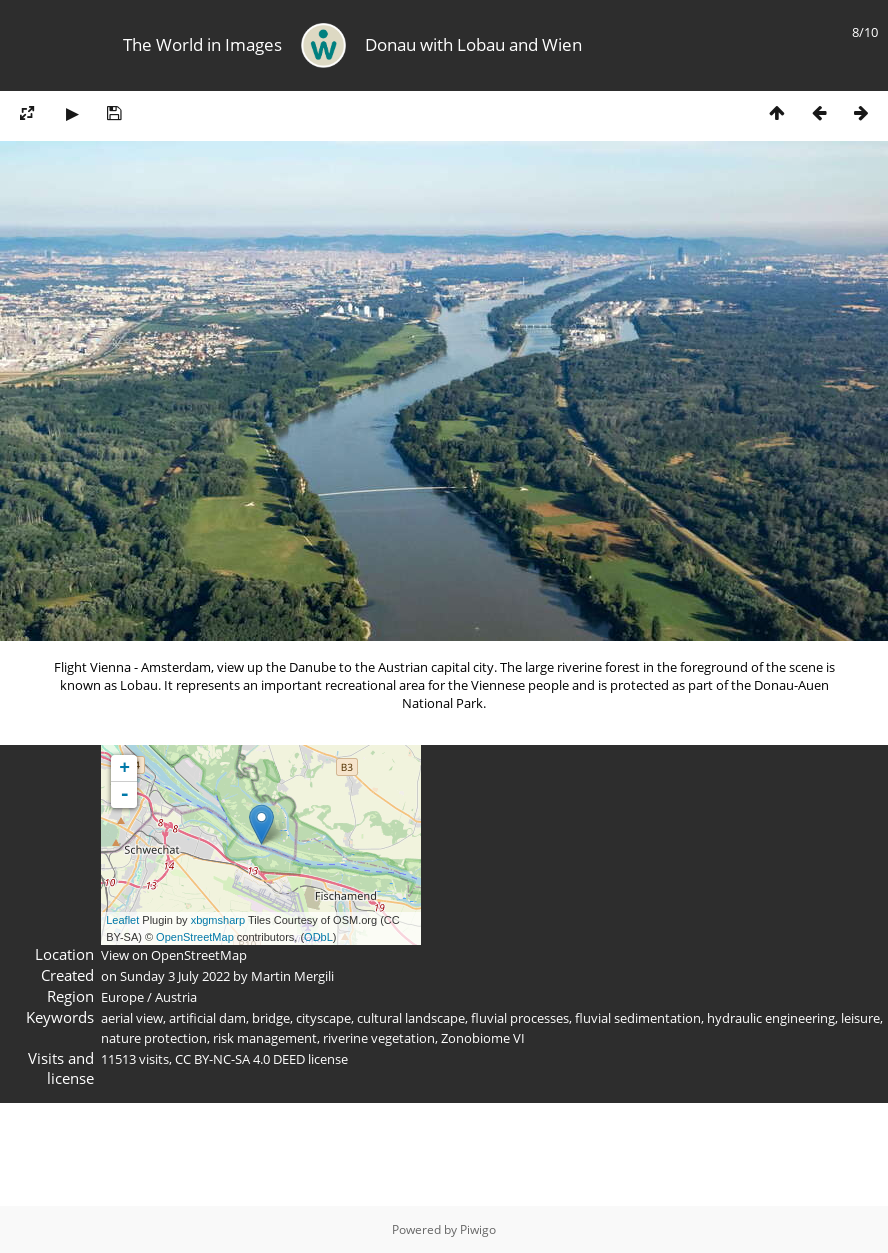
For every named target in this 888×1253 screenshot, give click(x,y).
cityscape (323, 1018)
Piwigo (478, 1229)
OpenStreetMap (195, 937)
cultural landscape (411, 1018)
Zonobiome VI (483, 1038)
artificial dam (207, 1018)
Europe (122, 997)
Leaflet (122, 920)
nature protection (154, 1038)
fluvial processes (520, 1018)
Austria (176, 997)
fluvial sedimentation (638, 1018)
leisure (860, 1018)
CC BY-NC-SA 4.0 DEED (240, 1059)
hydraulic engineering (771, 1018)
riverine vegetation (379, 1038)
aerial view (132, 1018)
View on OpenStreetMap (174, 955)
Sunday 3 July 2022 (175, 976)
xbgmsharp (218, 920)
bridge (271, 1018)
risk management (265, 1038)
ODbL (318, 937)
